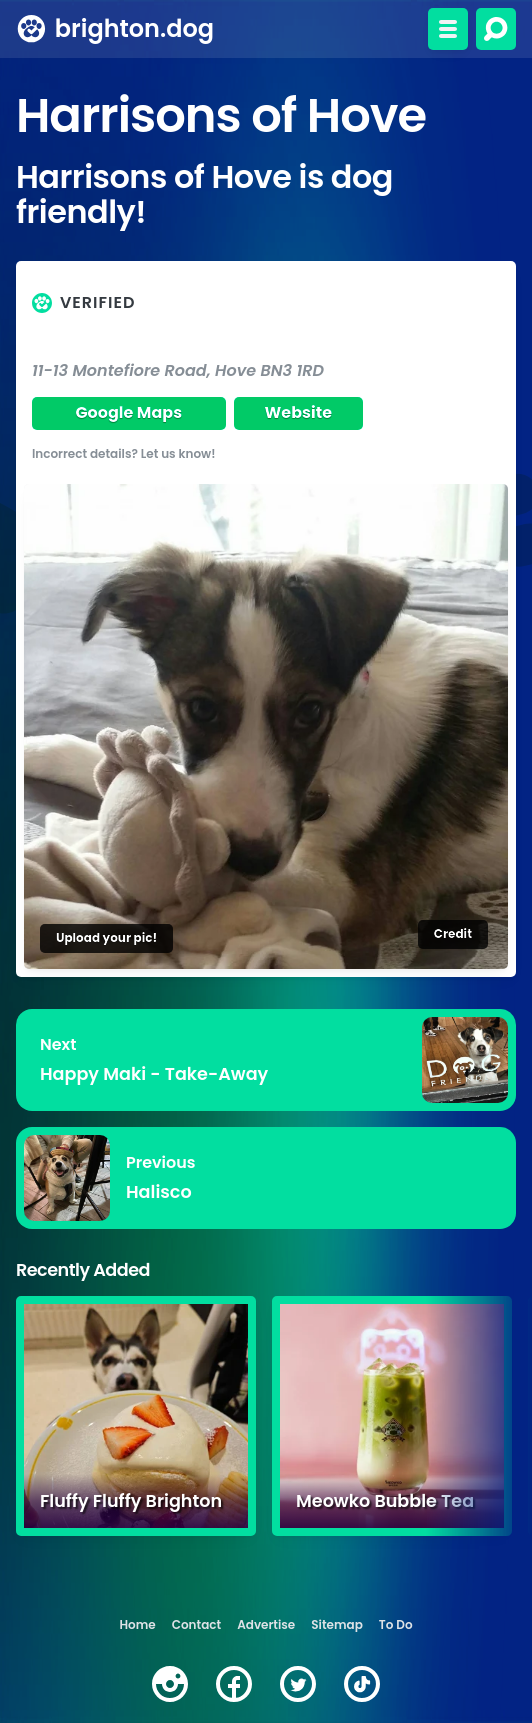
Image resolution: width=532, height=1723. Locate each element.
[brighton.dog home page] (31, 29)
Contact (196, 1624)
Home (137, 1624)
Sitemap (337, 1624)
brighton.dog (134, 28)
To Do (396, 1624)
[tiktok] (362, 1684)
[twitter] (298, 1684)
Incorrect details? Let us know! (124, 453)
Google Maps (128, 412)
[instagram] (170, 1684)
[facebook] (234, 1684)
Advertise (266, 1624)
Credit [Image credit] (453, 933)
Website (299, 412)
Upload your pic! (106, 937)
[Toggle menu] (448, 29)
